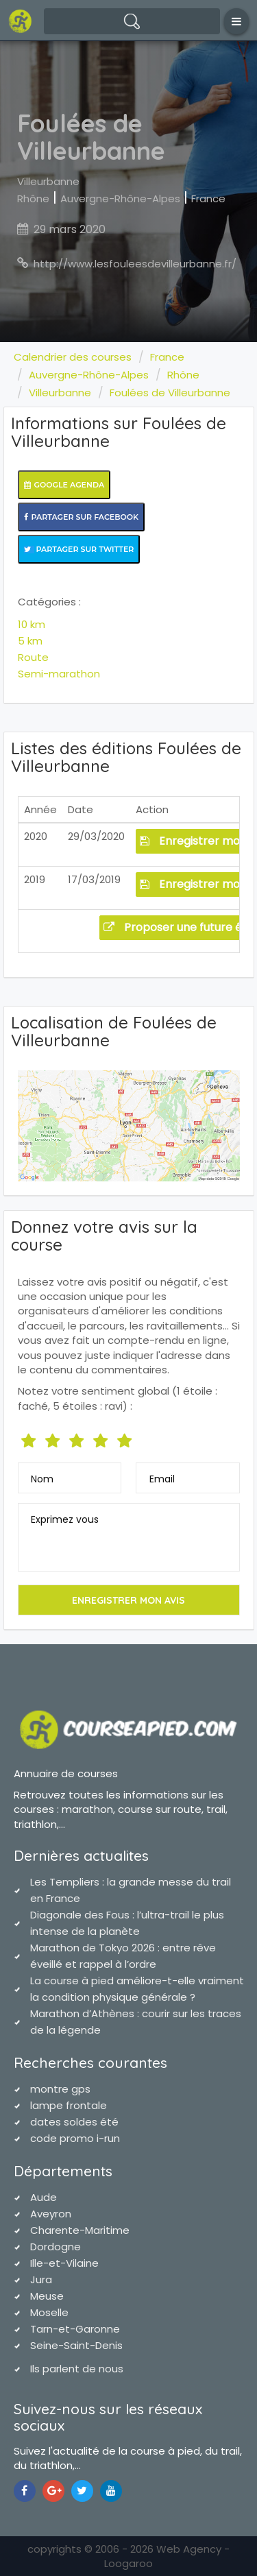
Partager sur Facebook (81, 517)
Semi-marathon (59, 673)
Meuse (47, 2296)
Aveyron (50, 2213)
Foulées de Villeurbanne (170, 392)
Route (33, 657)
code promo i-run (75, 2138)
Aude (43, 2197)
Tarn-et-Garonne (75, 2329)
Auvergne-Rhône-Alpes (120, 198)
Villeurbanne (48, 181)
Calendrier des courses (73, 357)
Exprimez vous (65, 1519)
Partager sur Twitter (79, 549)
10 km (31, 624)
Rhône (33, 198)
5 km (30, 641)
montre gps (60, 2089)
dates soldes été (74, 2122)
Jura (41, 2279)
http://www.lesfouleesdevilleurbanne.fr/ (135, 263)
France (208, 198)
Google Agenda (64, 485)
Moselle (49, 2312)
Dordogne (55, 2246)
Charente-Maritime (80, 2230)
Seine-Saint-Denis (76, 2345)
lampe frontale (68, 2105)
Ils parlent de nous (76, 2368)
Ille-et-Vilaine (64, 2263)
